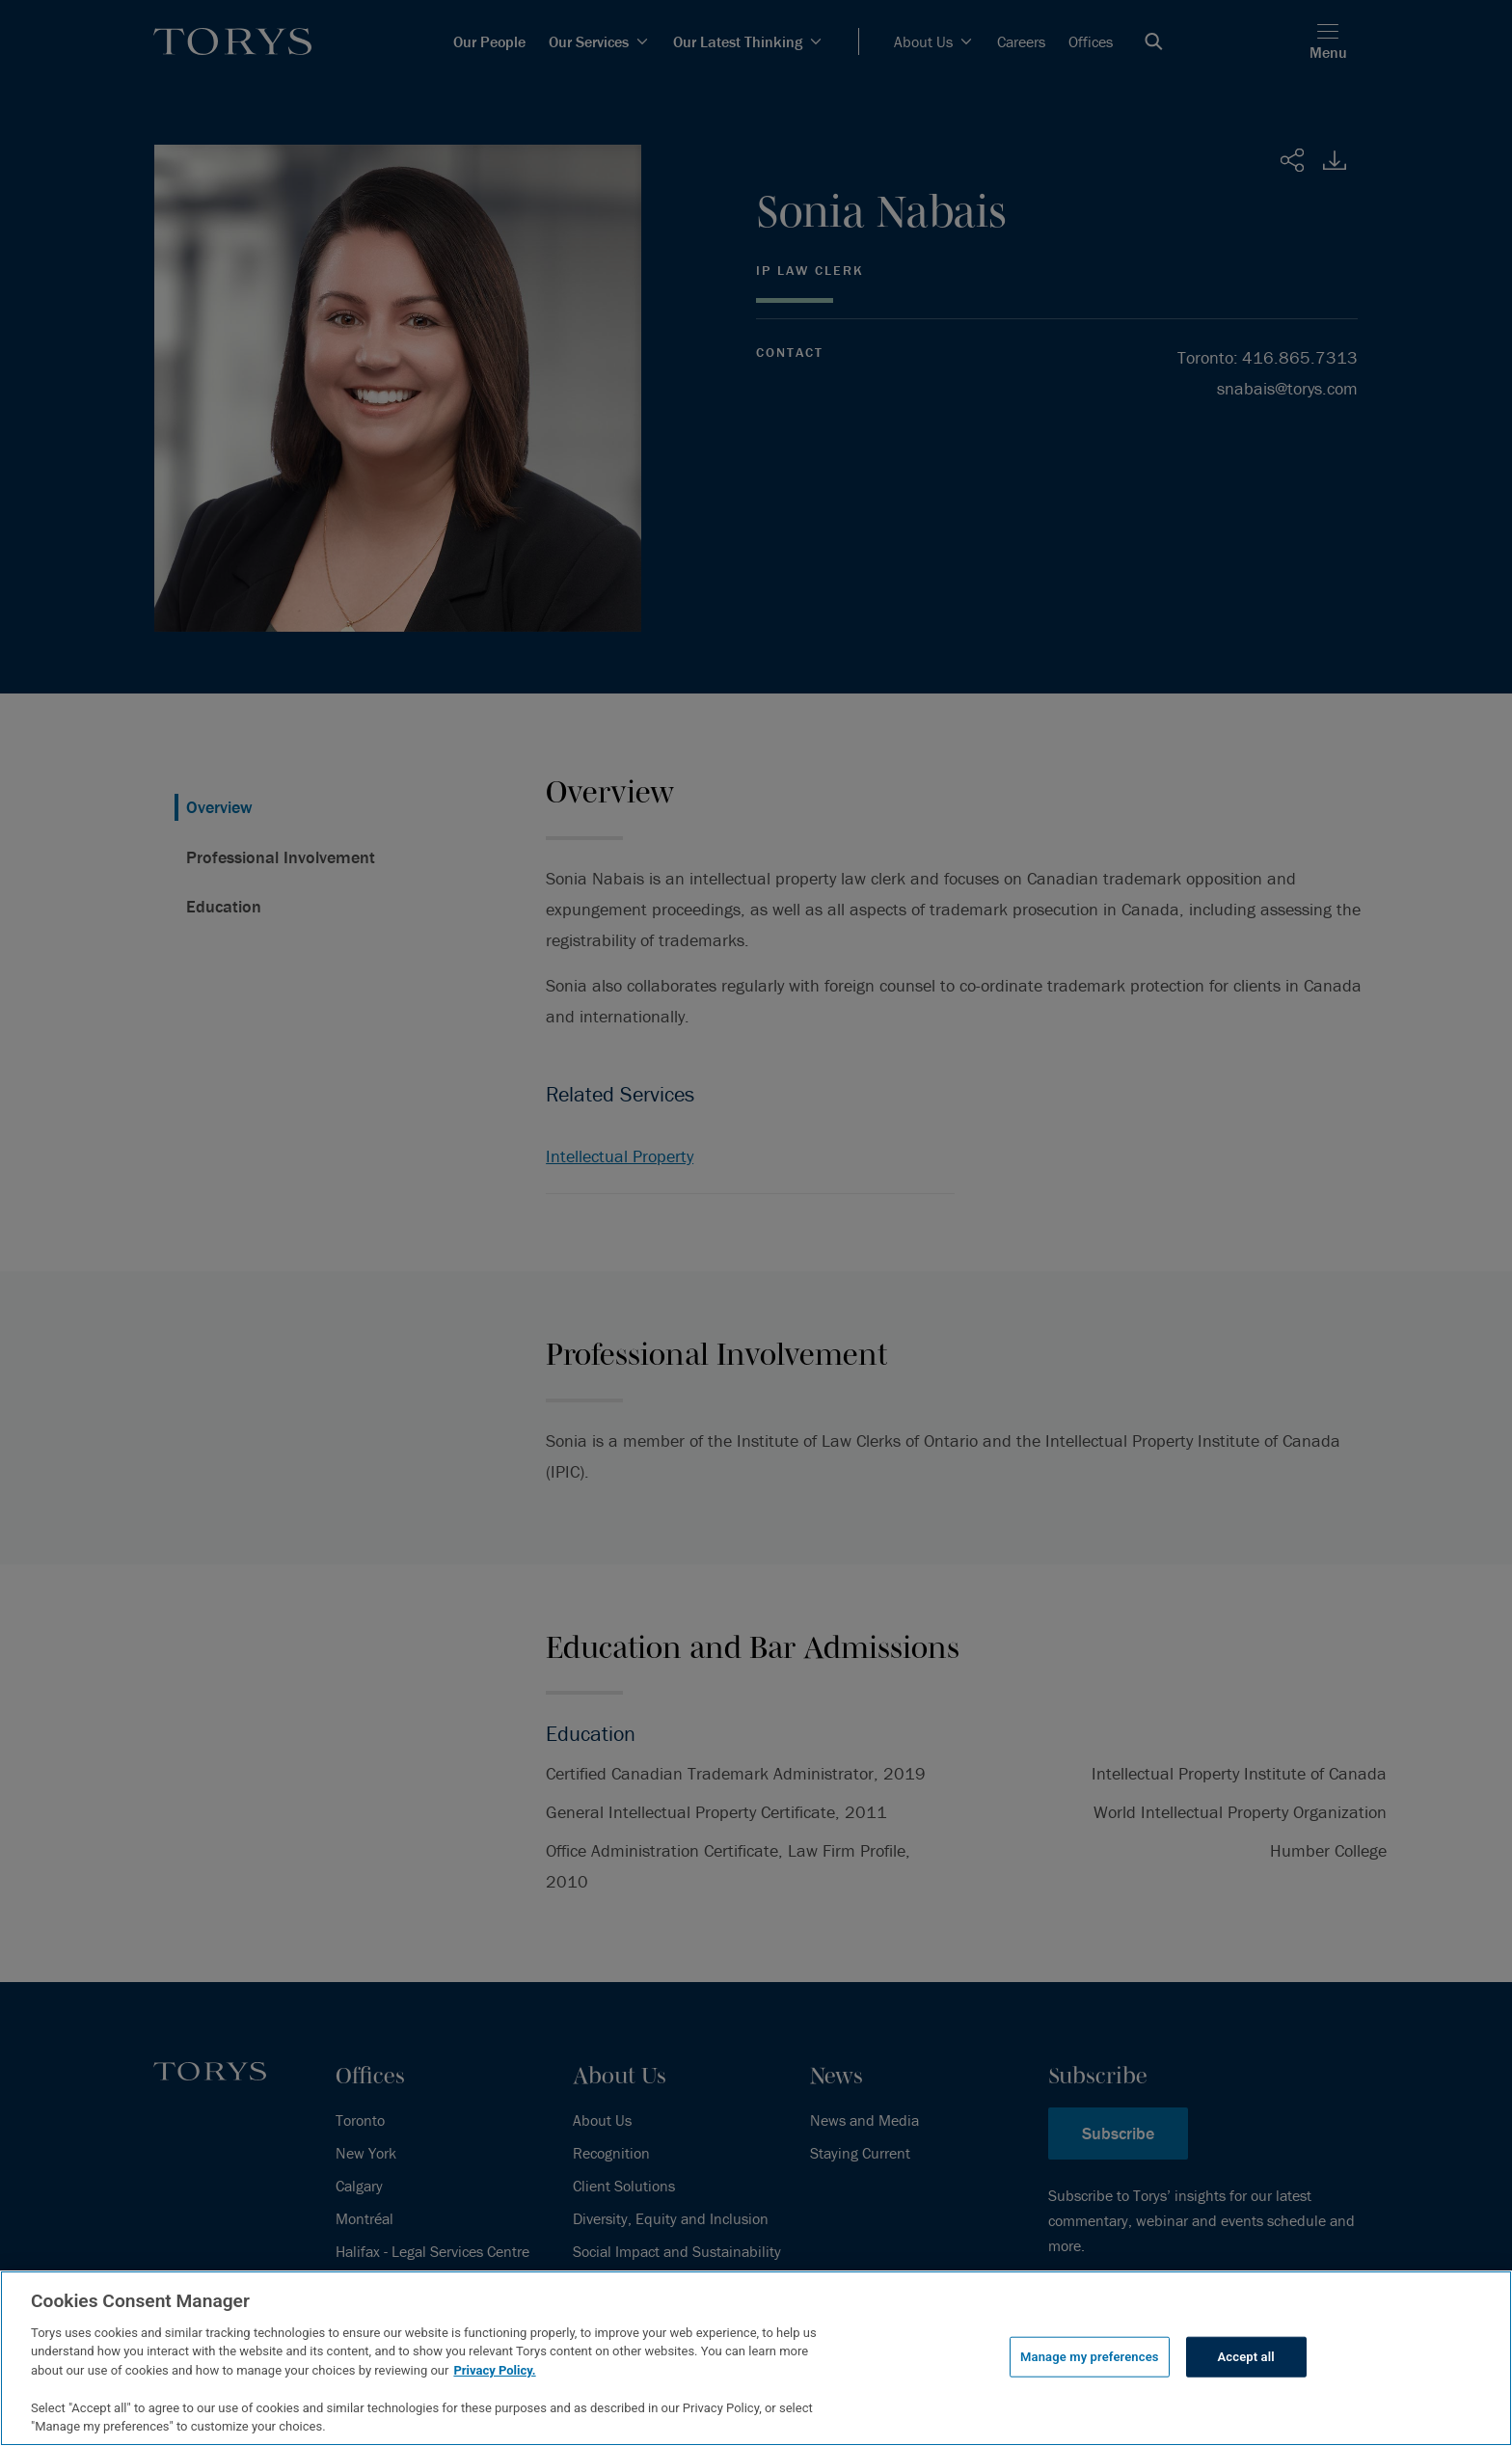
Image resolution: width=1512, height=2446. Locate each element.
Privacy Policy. (494, 2370)
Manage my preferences (1089, 2357)
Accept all (1246, 2357)
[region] (756, 2358)
